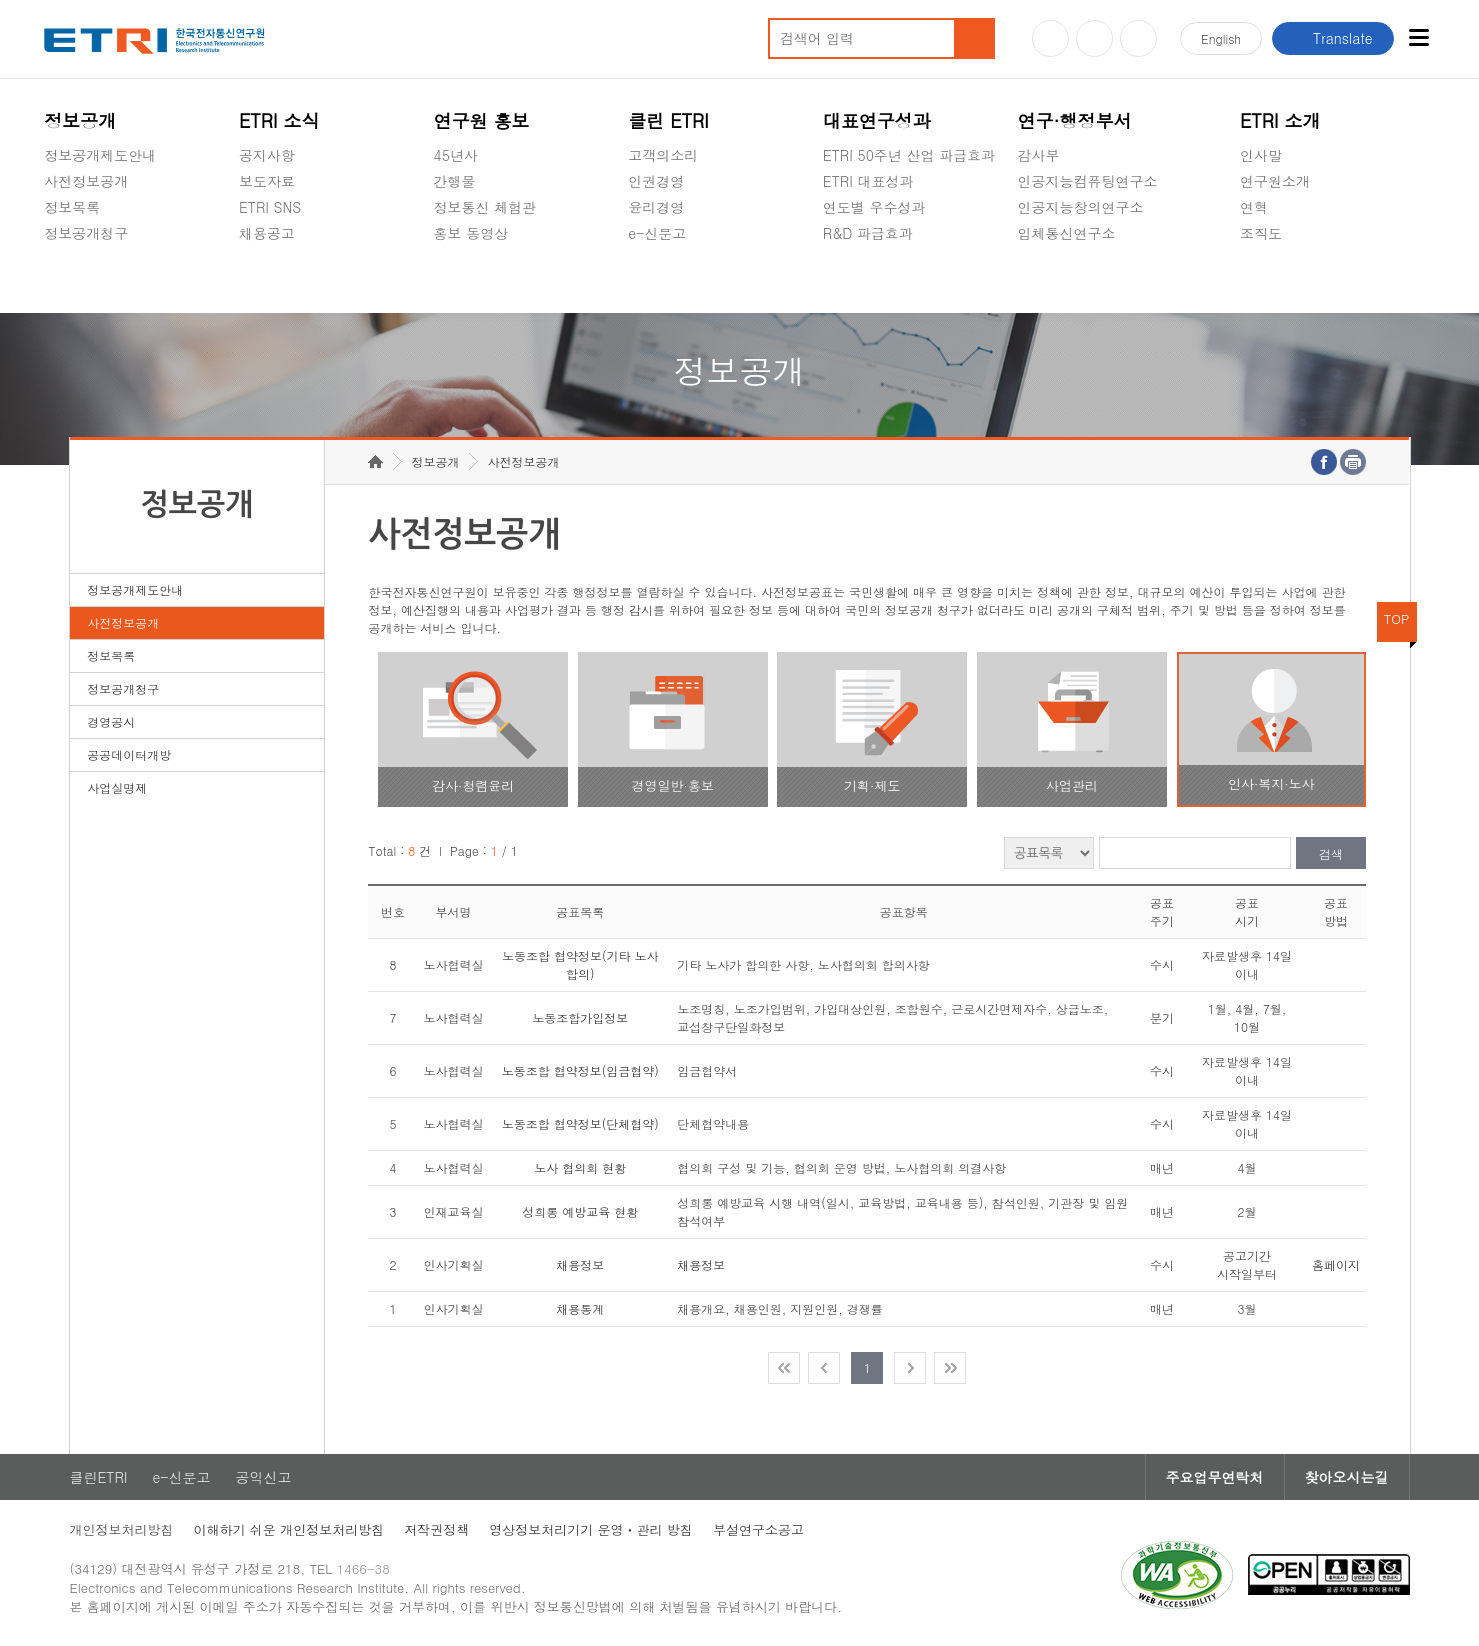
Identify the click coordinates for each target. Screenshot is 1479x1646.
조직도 (1261, 233)
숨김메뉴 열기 (54, 257)
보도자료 (267, 181)
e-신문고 (657, 233)
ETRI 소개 (1280, 120)
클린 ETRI (668, 120)
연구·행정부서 (1074, 120)
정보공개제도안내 (100, 155)
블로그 (1094, 38)
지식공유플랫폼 (872, 280)
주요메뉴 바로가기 (0, 0)
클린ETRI (99, 1477)
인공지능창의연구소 (1080, 207)
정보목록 (72, 207)
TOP (1397, 618)
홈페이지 (1336, 1264)
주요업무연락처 (1215, 1477)
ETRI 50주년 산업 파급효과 (909, 155)
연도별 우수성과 (874, 207)
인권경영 (656, 181)
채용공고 (267, 233)
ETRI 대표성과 (868, 181)
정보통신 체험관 (485, 207)
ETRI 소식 (279, 120)
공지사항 (267, 155)
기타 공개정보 (1284, 280)
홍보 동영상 (471, 233)
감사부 (1038, 155)
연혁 (1254, 207)
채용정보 (580, 1264)
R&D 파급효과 (868, 233)
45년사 (456, 155)
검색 (1331, 853)
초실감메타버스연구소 (1087, 280)
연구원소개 (1275, 181)
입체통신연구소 (1066, 233)
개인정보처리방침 (122, 1529)
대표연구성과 (877, 120)
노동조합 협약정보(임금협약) (580, 1070)
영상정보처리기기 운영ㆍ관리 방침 (591, 1529)
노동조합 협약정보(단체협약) (580, 1123)
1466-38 (363, 1568)
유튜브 (1050, 38)
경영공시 (72, 280)
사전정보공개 (86, 181)
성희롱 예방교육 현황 (580, 1211)
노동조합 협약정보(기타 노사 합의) (580, 964)
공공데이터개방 (129, 754)
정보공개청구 (86, 233)
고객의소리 (663, 155)
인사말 (1261, 155)
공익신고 (656, 280)
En (1221, 38)
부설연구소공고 (758, 1529)
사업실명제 (117, 787)
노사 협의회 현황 (580, 1167)
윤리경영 (656, 207)
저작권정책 (436, 1529)
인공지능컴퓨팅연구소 (1087, 181)
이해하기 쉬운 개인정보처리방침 (289, 1529)
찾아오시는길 (1347, 1477)
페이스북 (1138, 38)
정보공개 (80, 120)
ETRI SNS (270, 207)
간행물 (455, 181)
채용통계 (580, 1308)
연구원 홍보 (482, 120)
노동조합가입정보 (580, 1017)
